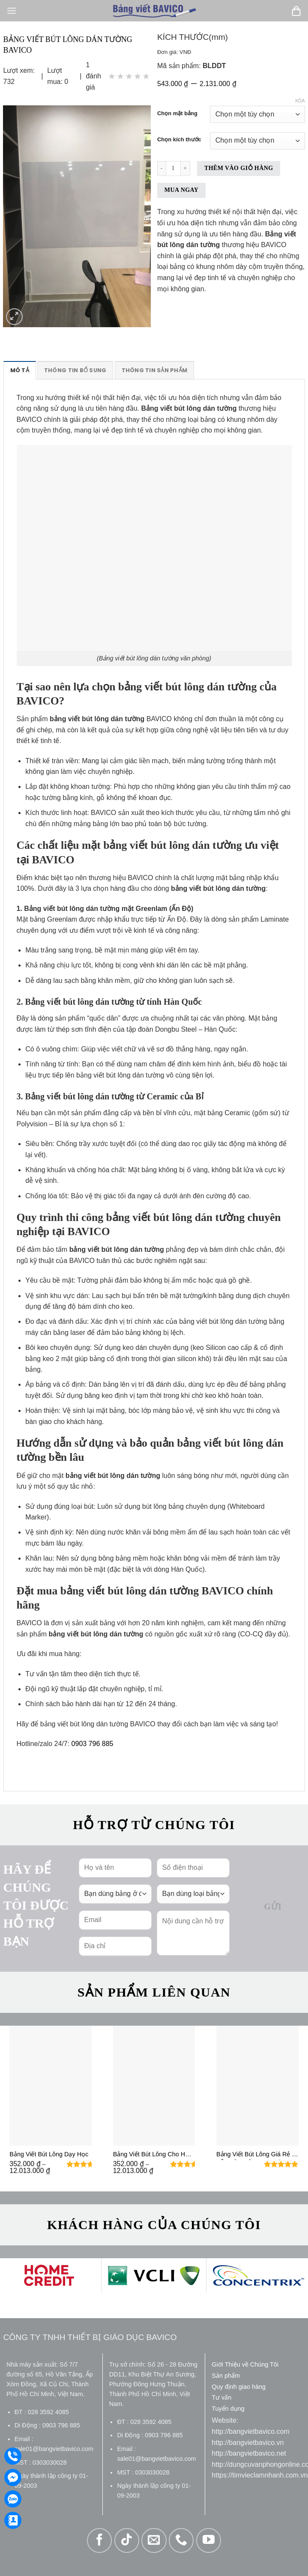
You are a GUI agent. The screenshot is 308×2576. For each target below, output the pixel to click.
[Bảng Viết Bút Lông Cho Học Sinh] (154, 2086)
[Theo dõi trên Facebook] (99, 2540)
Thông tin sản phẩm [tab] (155, 370)
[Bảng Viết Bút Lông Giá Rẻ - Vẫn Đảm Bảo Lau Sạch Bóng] (257, 2086)
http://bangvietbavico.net (249, 2453)
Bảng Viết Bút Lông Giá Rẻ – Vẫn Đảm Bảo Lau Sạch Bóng (256, 2155)
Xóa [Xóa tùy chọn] (300, 100)
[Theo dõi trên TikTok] (126, 2540)
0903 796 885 (93, 1743)
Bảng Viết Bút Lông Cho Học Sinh (152, 2155)
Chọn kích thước (179, 140)
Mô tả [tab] (19, 370)
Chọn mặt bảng (177, 113)
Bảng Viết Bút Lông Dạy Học (48, 2154)
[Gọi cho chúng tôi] (181, 2540)
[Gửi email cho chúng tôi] (153, 2540)
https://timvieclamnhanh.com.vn (260, 2475)
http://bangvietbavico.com (250, 2431)
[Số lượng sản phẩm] (173, 168)
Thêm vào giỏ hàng (238, 168)
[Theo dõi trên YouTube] (208, 2540)
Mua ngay (181, 190)
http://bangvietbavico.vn (248, 2442)
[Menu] (11, 10)
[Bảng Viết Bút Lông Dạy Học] (50, 2086)
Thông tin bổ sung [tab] (75, 370)
